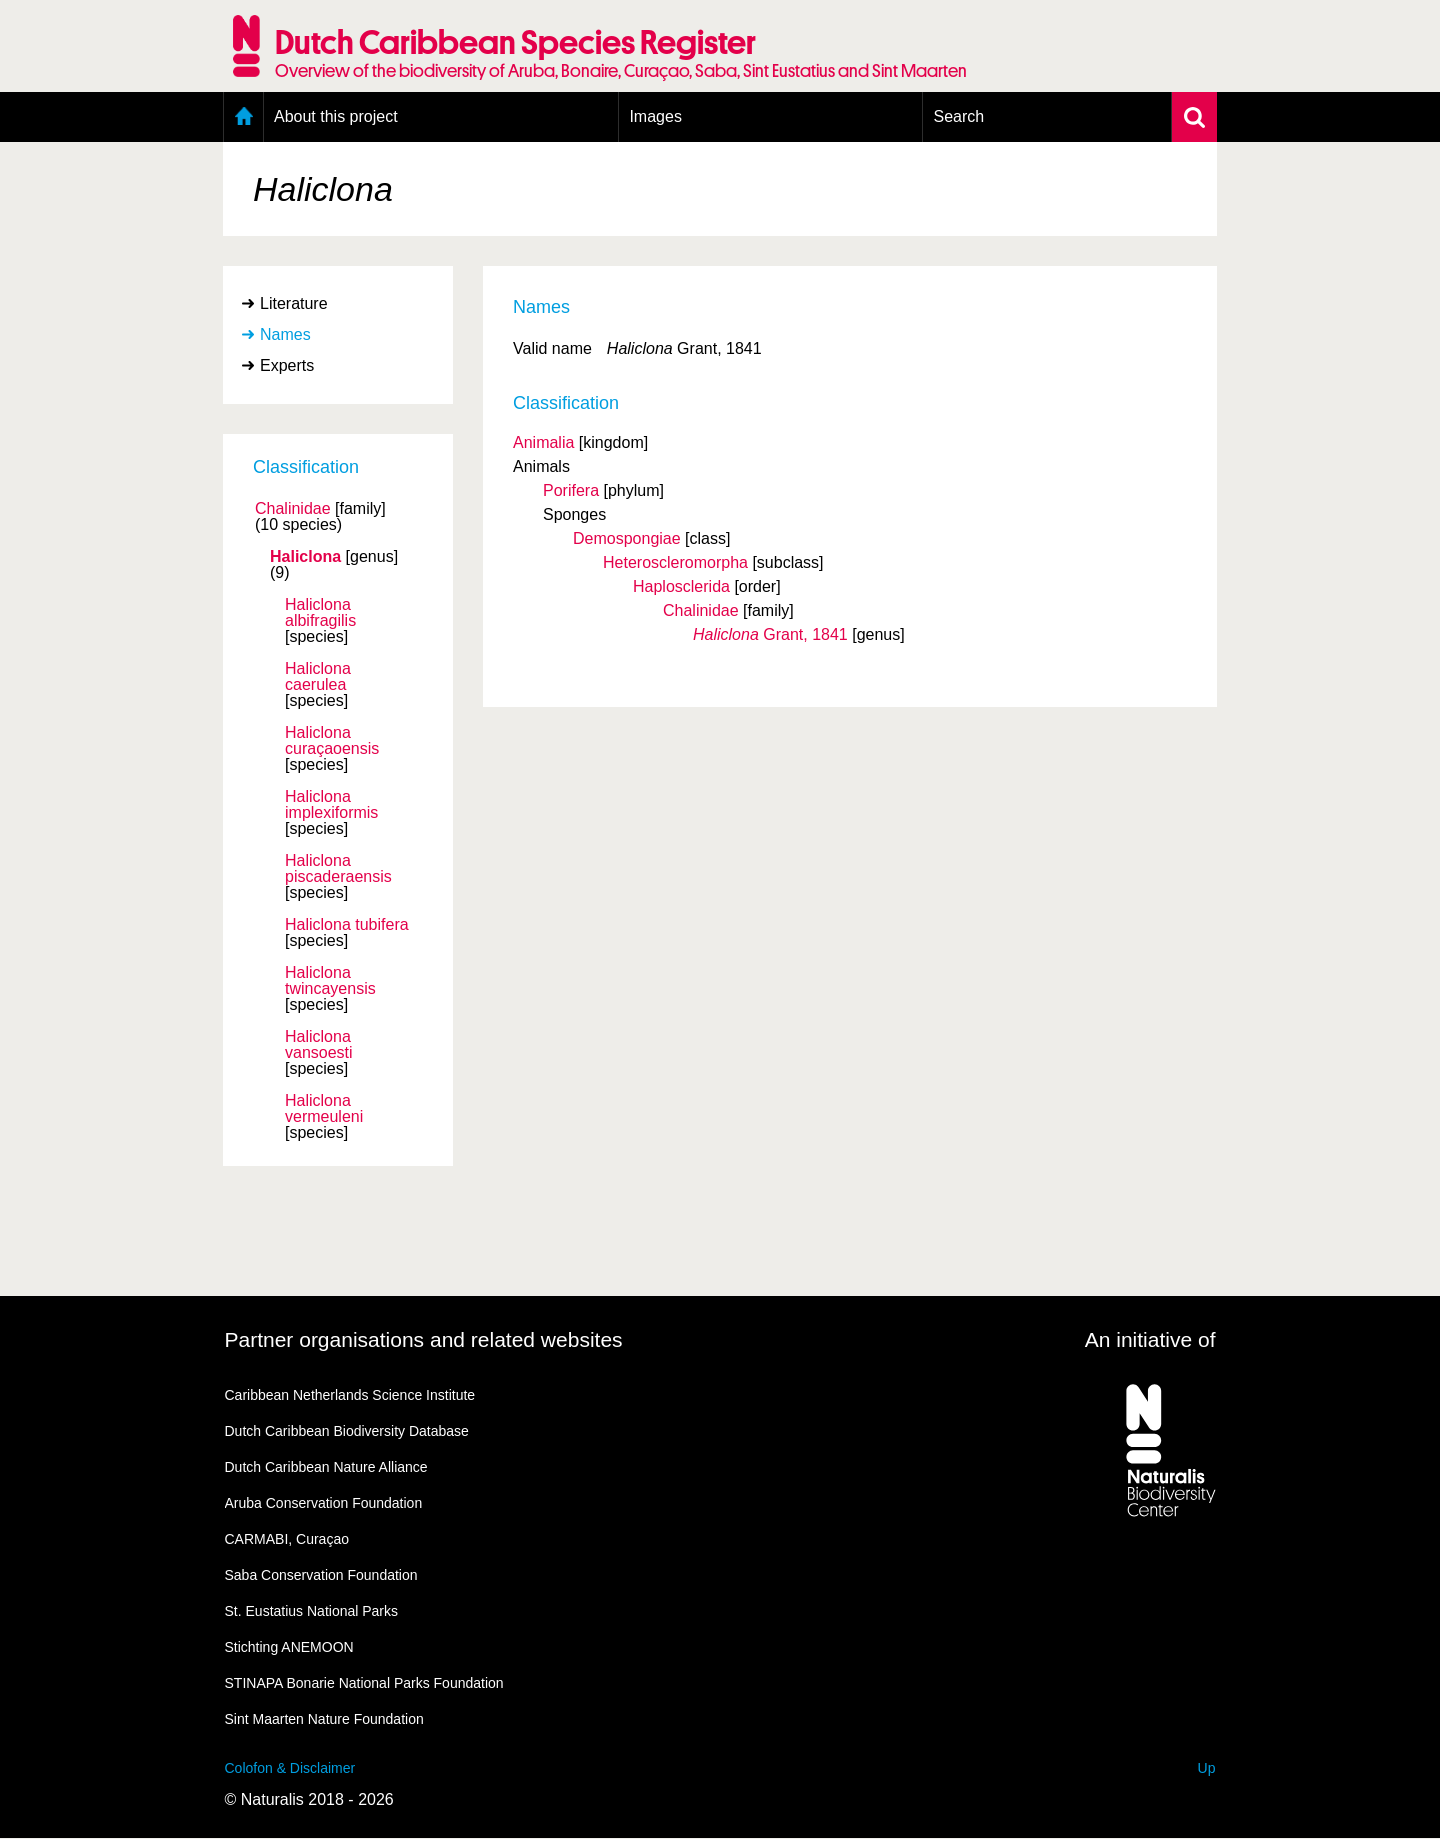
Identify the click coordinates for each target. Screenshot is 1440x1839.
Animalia (543, 442)
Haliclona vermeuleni (324, 1109)
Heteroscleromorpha (675, 562)
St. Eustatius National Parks (312, 1611)
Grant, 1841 (770, 634)
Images (655, 116)
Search (958, 116)
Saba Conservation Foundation (321, 1575)
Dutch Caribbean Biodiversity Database (347, 1431)
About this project (336, 116)
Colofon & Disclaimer (290, 1768)
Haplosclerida (681, 586)
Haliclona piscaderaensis (338, 869)
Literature (294, 303)
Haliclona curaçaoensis (332, 741)
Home (243, 117)
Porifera (571, 490)
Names (285, 334)
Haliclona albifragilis (320, 613)
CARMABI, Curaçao (287, 1539)
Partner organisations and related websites (424, 1339)
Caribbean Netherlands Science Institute (350, 1395)
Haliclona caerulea (318, 677)
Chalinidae (293, 509)
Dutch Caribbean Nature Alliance (326, 1467)
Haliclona (305, 557)
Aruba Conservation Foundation (324, 1503)
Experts (287, 365)
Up (1207, 1768)
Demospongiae (627, 538)
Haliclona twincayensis (330, 981)
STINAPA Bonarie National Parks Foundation (364, 1683)
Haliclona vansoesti (319, 1045)
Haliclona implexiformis (331, 805)
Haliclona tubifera (347, 925)
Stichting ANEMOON (289, 1647)
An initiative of (1150, 1339)
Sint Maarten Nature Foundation (324, 1719)
